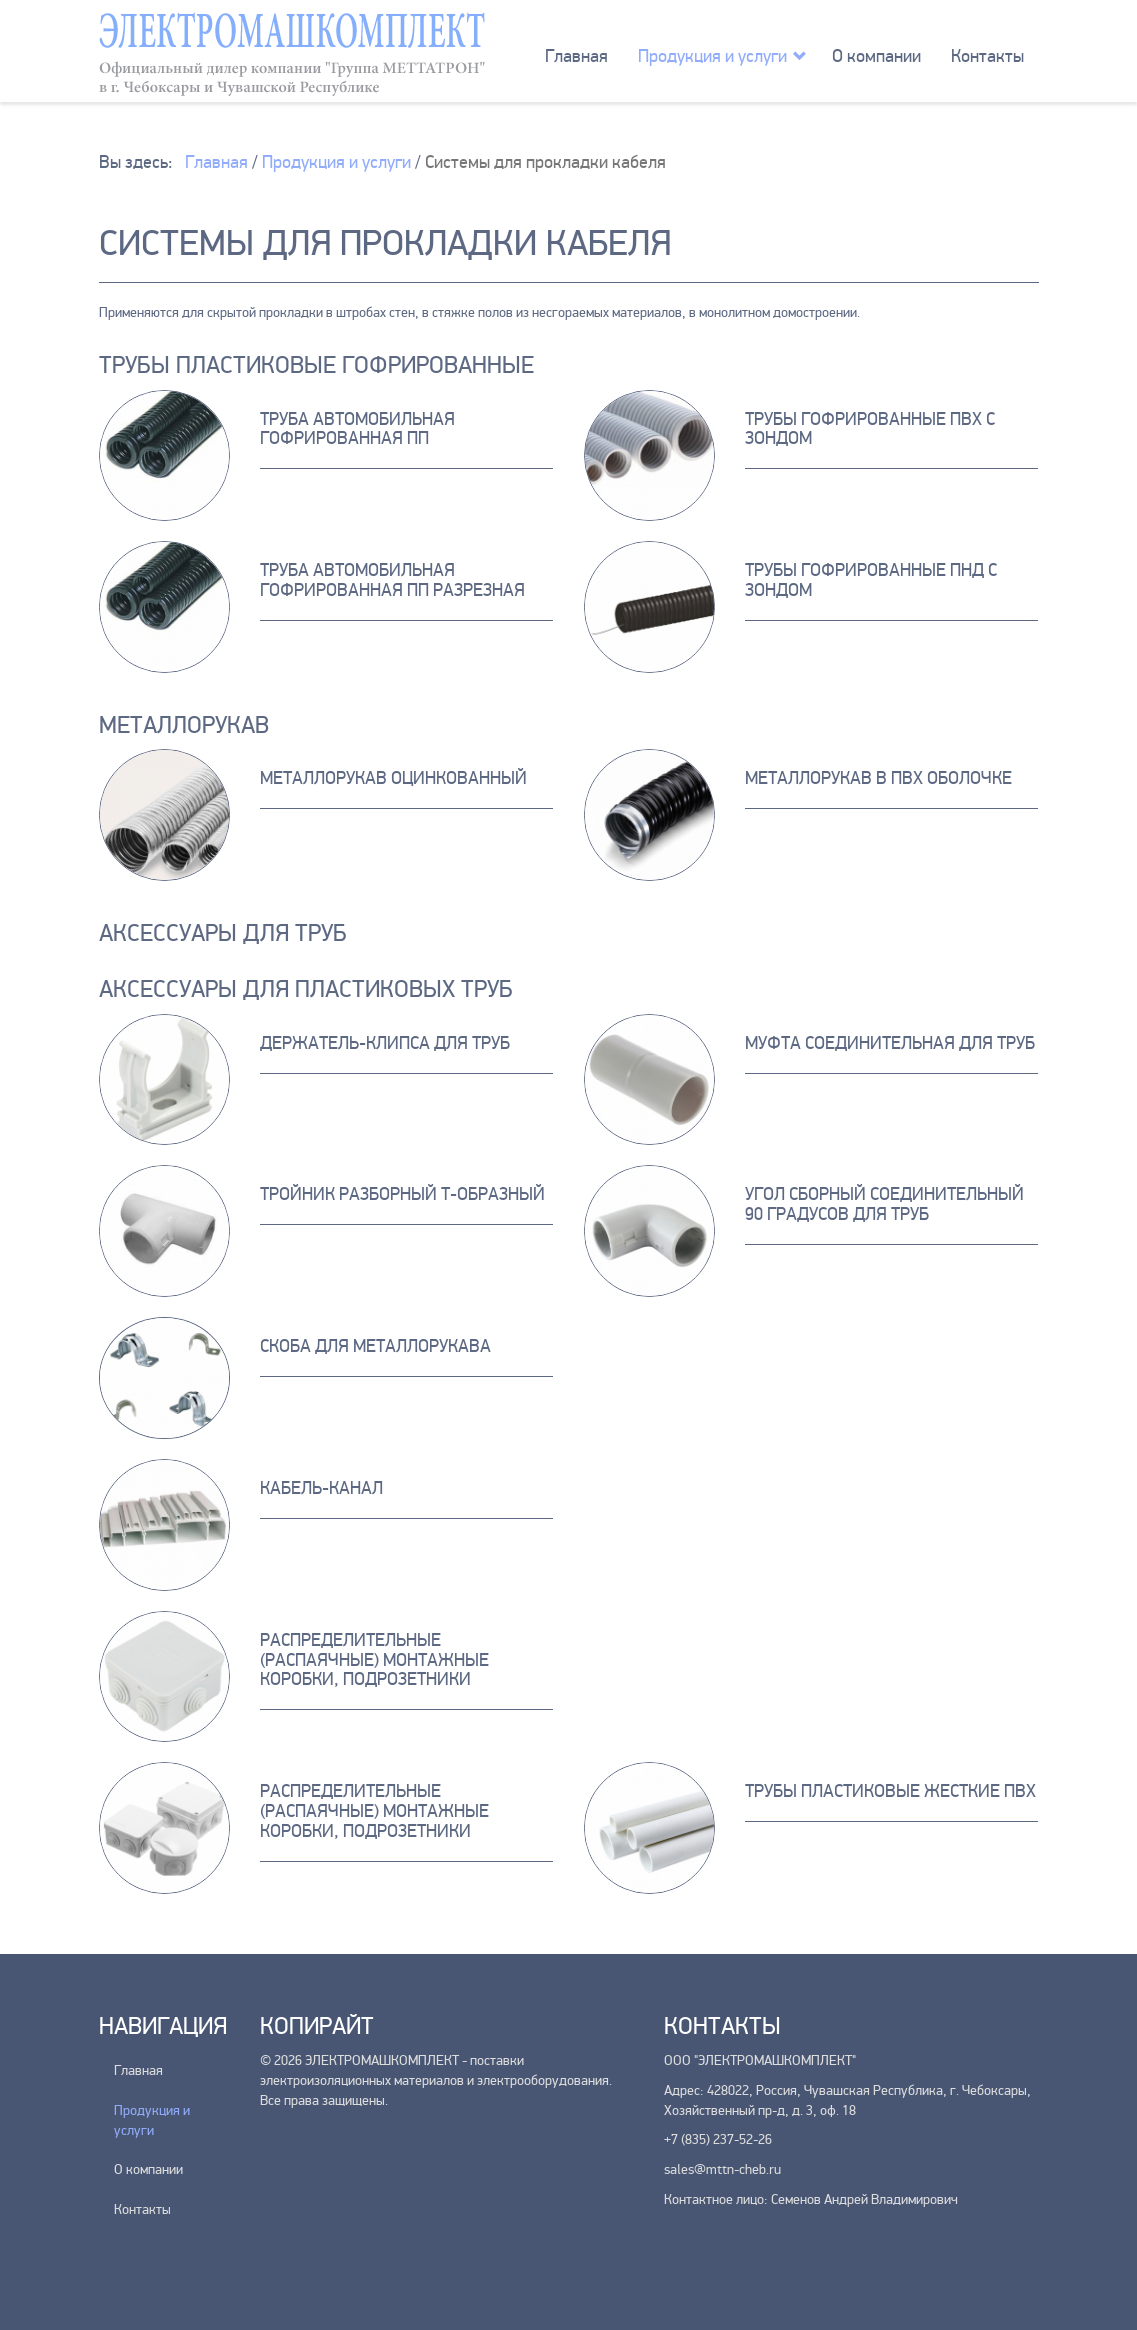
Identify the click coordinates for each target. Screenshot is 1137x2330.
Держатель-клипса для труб (385, 1043)
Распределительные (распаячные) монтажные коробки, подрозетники (374, 1660)
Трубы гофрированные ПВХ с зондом (870, 429)
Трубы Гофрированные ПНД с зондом (871, 580)
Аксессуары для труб (223, 933)
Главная (576, 56)
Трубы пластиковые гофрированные (316, 365)
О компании (876, 56)
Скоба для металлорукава (375, 1346)
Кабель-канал (321, 1488)
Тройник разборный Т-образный (402, 1194)
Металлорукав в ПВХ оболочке (878, 778)
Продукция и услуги (712, 56)
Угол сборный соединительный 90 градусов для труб (884, 1204)
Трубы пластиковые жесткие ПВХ (890, 1791)
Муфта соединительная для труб (890, 1043)
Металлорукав (184, 725)
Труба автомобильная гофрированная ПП (357, 429)
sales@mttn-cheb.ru (722, 2169)
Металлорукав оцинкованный (393, 778)
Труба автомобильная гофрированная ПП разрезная (392, 580)
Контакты (987, 56)
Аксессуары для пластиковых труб (306, 989)
